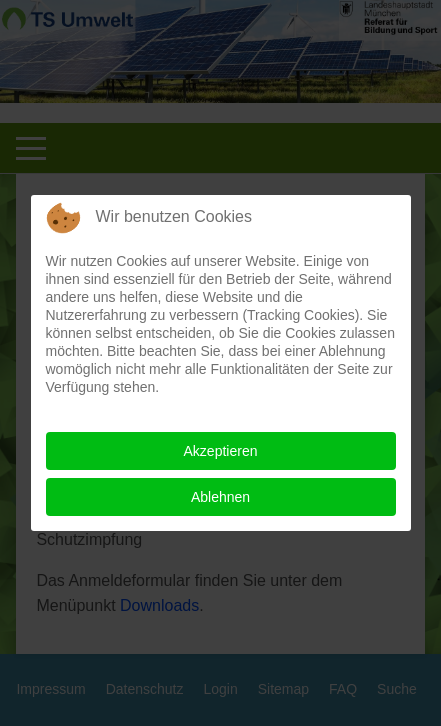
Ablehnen (220, 497)
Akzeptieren (221, 451)
